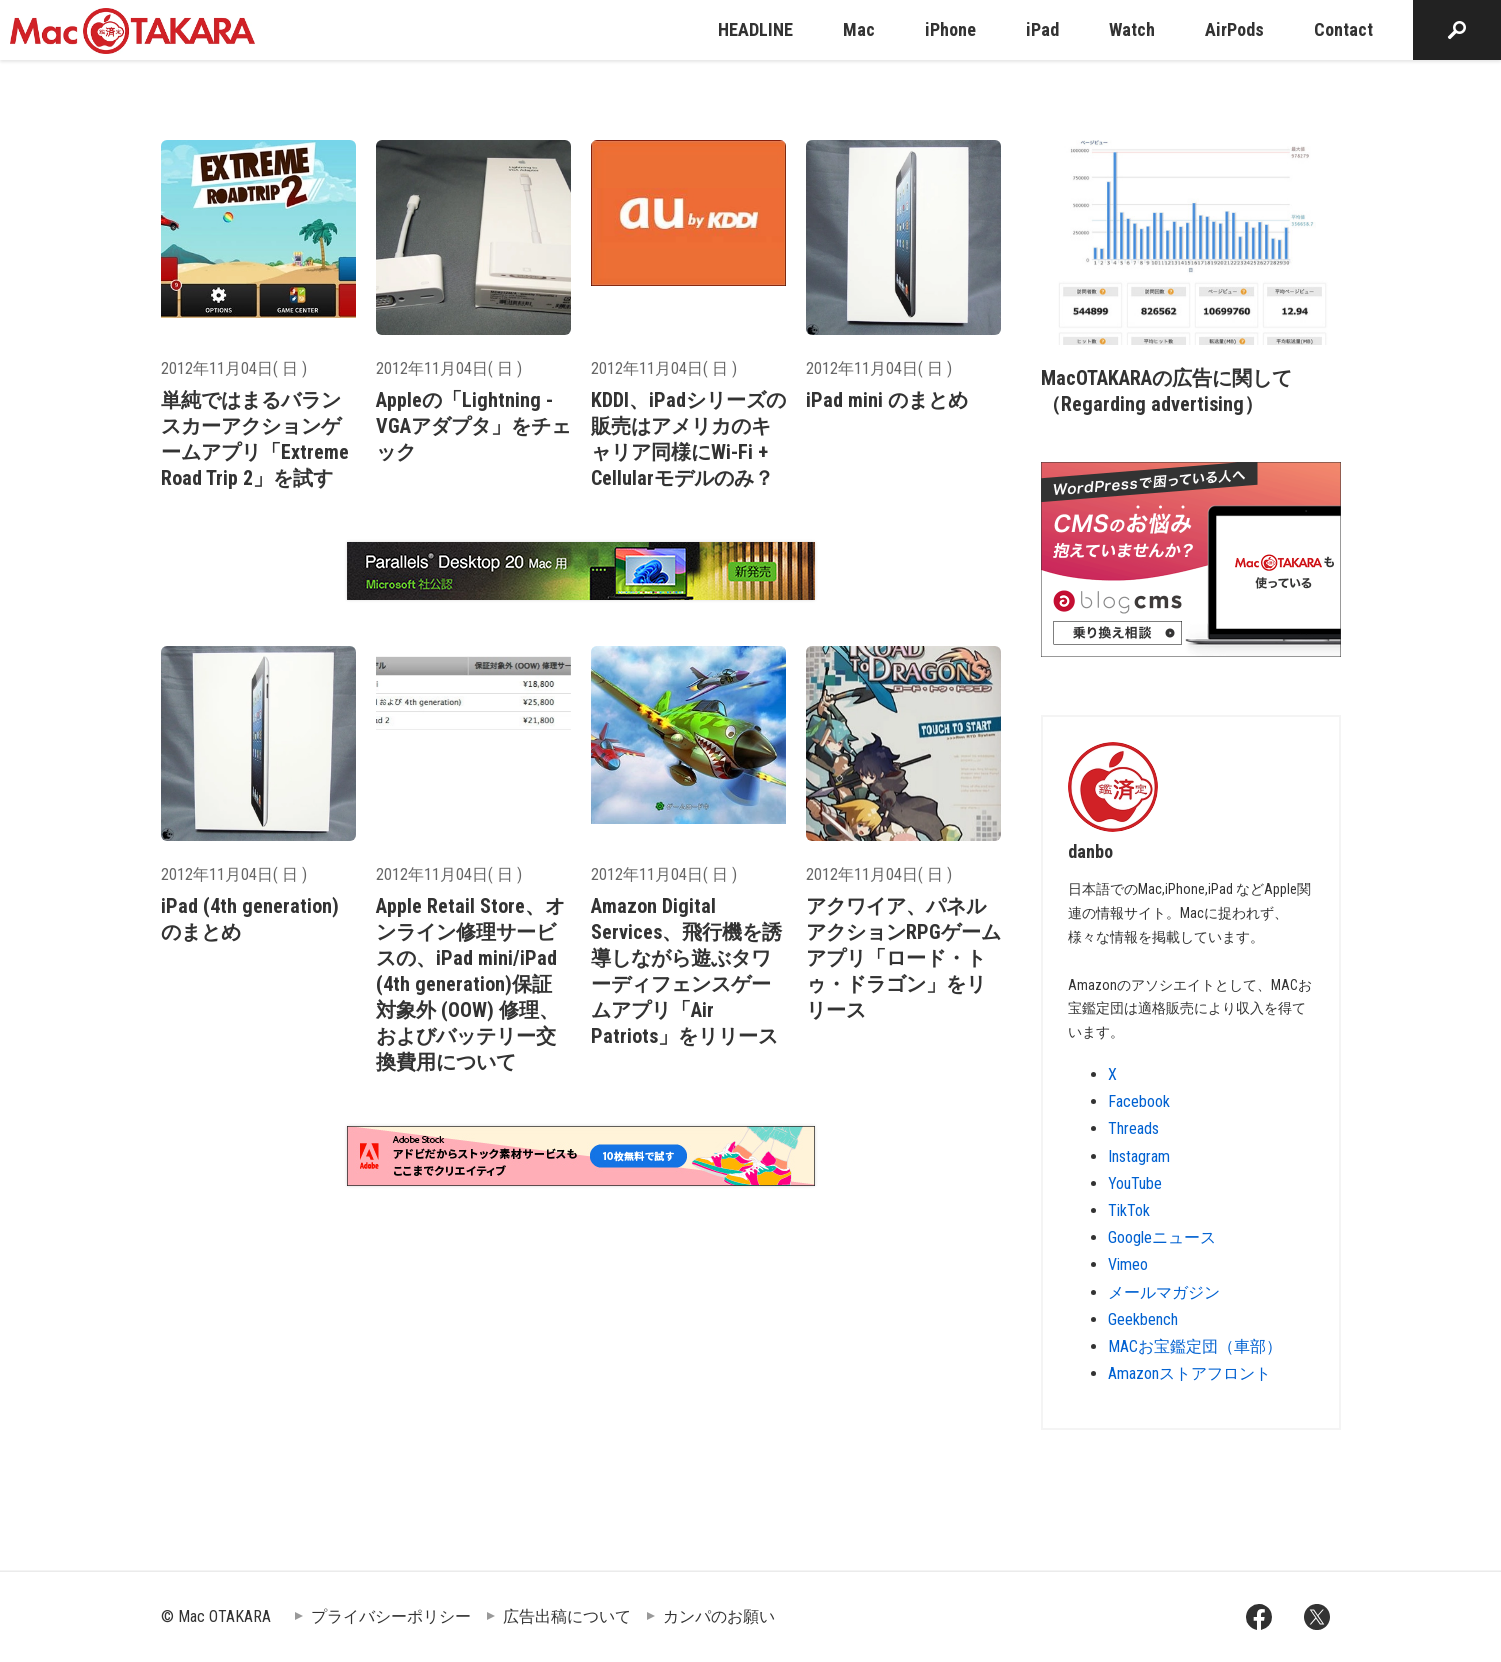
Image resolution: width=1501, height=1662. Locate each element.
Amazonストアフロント (1189, 1373)
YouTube (1135, 1183)
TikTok (1129, 1210)
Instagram (1139, 1156)
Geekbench (1143, 1319)
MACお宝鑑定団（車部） (1195, 1346)
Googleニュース (1162, 1237)
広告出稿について (567, 1616)
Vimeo (1128, 1264)
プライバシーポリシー (391, 1616)
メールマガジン (1164, 1292)
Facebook (1139, 1101)
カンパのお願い (719, 1616)
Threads (1133, 1128)
